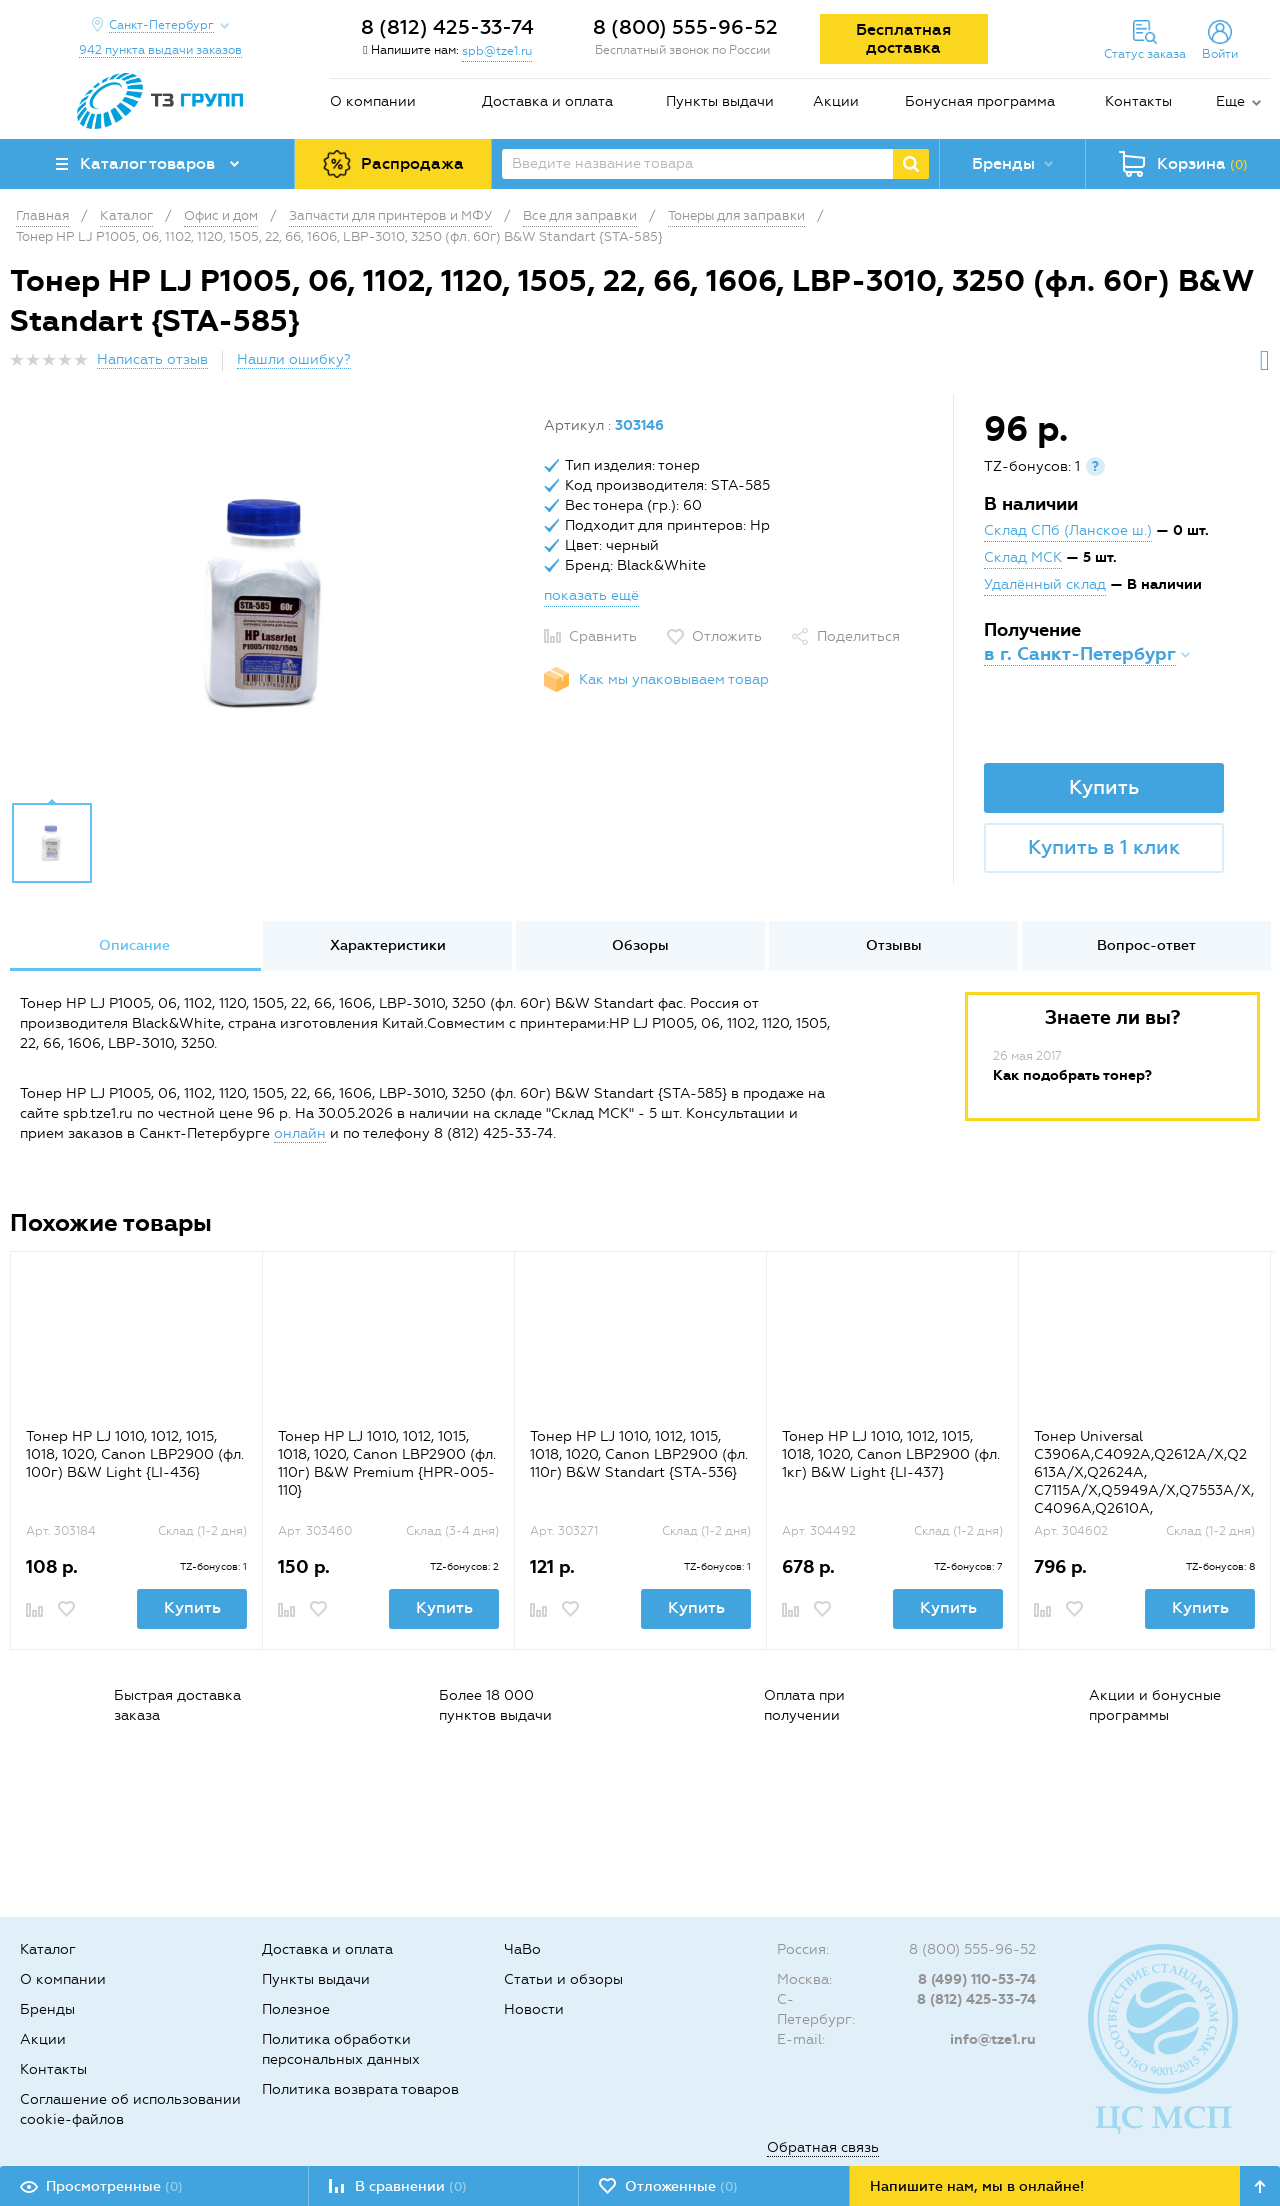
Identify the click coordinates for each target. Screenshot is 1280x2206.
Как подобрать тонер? (1072, 1075)
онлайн (300, 1133)
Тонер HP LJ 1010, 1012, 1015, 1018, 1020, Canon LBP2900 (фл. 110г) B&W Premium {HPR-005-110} (387, 1463)
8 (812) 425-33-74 (447, 27)
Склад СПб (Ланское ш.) (1068, 530)
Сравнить (603, 636)
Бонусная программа (980, 101)
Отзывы (894, 945)
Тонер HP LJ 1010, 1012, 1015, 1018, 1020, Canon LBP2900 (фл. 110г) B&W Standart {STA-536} (639, 1454)
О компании (373, 101)
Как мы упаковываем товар (674, 679)
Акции (836, 101)
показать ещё (591, 595)
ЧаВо (522, 1949)
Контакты (1138, 101)
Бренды (47, 2009)
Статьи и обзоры (563, 1979)
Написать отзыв (152, 359)
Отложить (727, 636)
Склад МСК (1023, 557)
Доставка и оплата (547, 101)
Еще (1230, 101)
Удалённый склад (1045, 584)
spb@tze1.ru (497, 51)
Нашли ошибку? (294, 359)
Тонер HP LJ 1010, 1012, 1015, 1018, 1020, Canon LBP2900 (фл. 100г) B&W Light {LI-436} (135, 1454)
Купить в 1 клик (1104, 847)
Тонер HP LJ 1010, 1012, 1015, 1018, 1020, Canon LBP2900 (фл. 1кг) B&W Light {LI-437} (891, 1454)
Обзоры (640, 945)
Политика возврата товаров (360, 2089)
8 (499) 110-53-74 (977, 1979)
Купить (1104, 787)
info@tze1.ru (993, 2039)
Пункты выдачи (720, 101)
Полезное (296, 2009)
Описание (134, 945)
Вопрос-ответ (1146, 945)
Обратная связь (823, 2147)
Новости (534, 2009)
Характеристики (388, 945)
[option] (269, 603)
